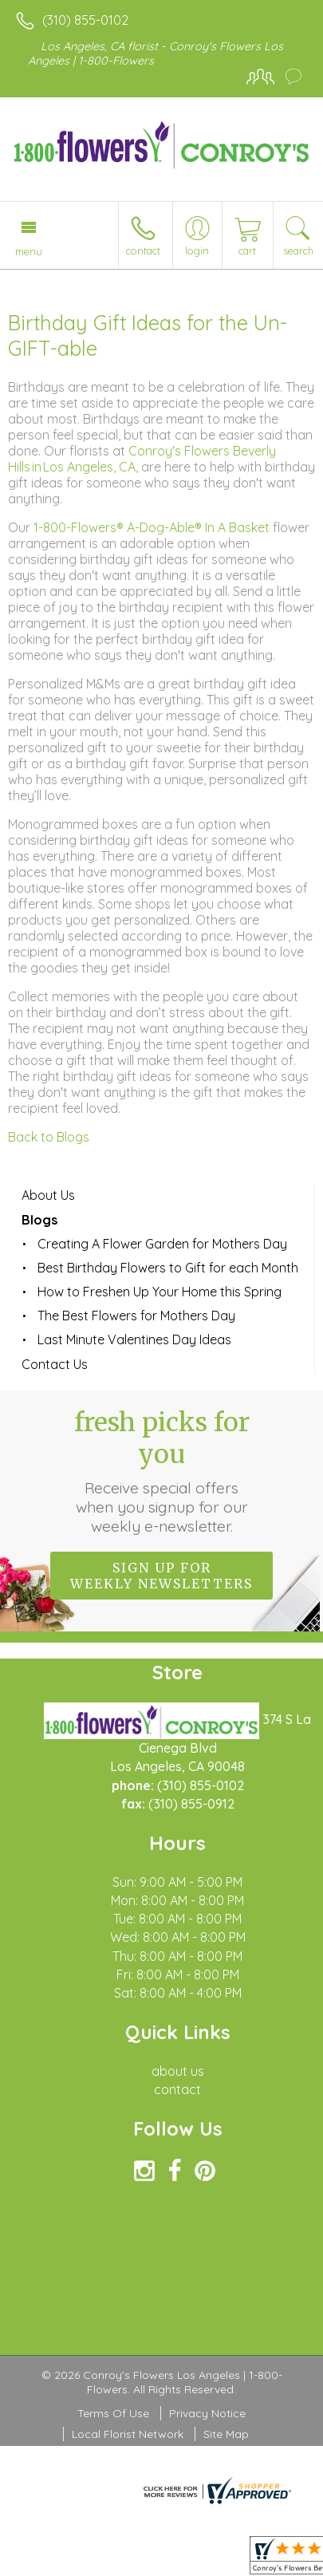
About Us (48, 1195)
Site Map (226, 2434)
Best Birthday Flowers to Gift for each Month (167, 1268)
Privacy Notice (207, 2413)
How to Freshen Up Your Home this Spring (159, 1292)
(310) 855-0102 (85, 20)
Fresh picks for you (162, 1471)
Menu (28, 251)
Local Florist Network (127, 2434)
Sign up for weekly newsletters (161, 1576)
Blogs (39, 1220)
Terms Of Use (113, 2413)
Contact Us (55, 1364)
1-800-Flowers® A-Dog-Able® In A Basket (151, 527)
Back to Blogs (48, 1137)
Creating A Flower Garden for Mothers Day (162, 1244)
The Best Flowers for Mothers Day (136, 1316)
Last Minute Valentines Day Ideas (134, 1339)
